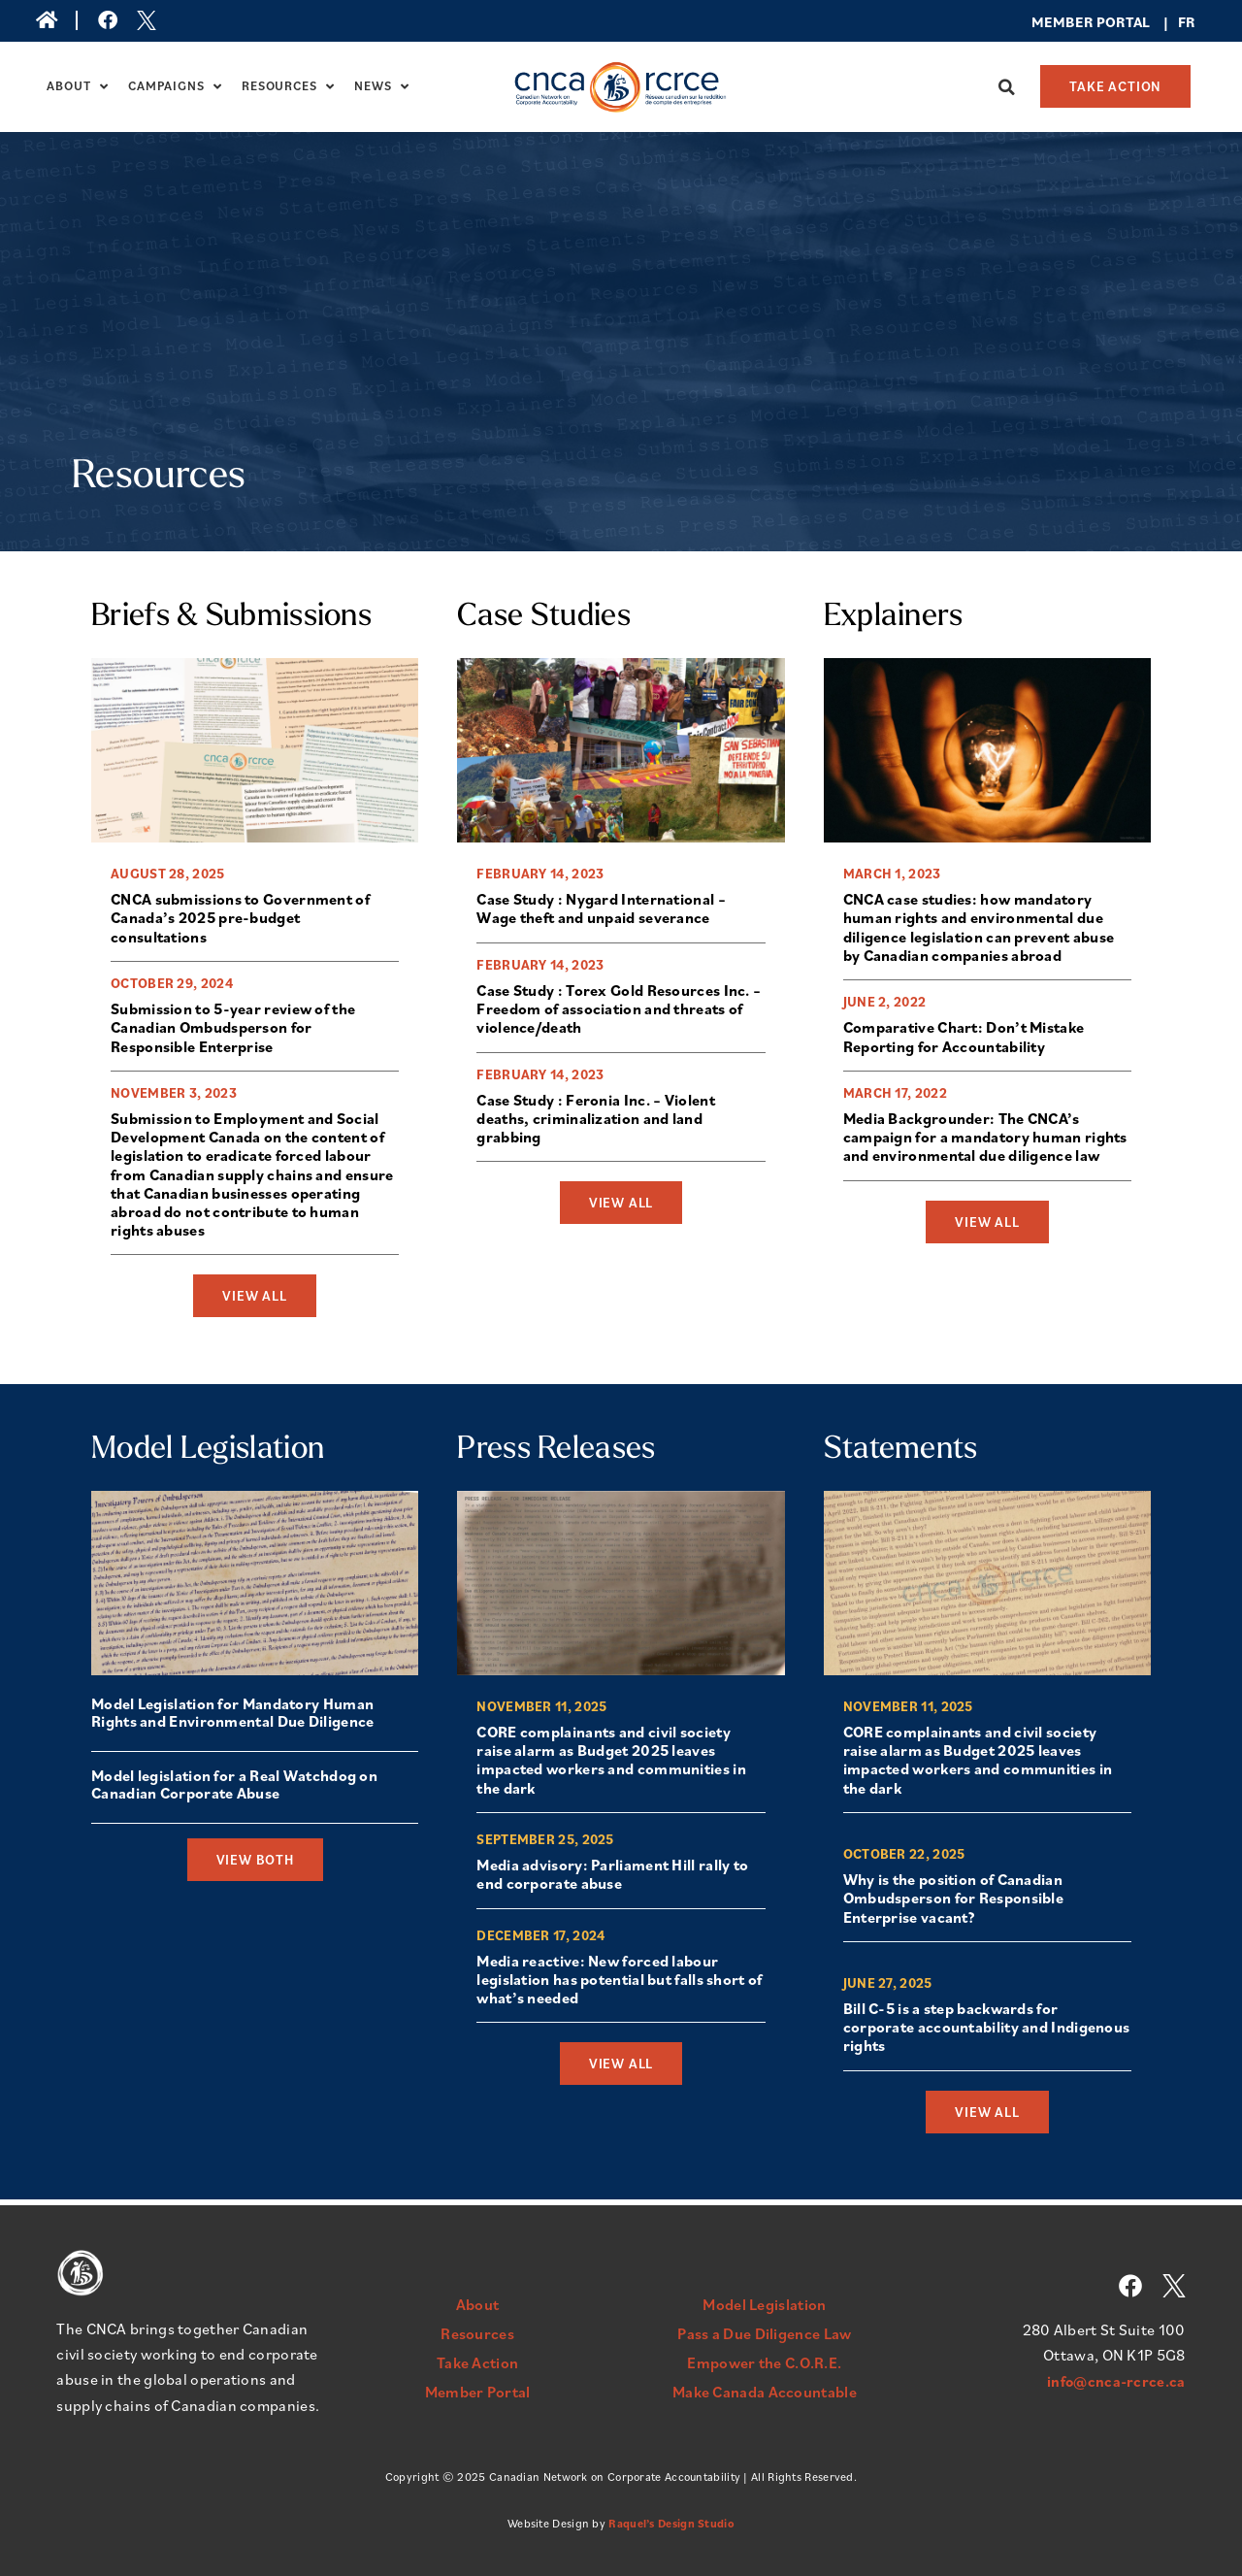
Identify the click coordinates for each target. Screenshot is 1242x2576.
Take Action (477, 2362)
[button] (1006, 87)
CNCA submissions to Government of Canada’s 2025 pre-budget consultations (240, 918)
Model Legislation (764, 2304)
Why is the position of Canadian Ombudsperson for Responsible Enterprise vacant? (953, 1902)
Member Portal (478, 2391)
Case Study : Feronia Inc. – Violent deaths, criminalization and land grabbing (595, 1121)
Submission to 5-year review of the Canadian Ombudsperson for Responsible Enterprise (233, 1029)
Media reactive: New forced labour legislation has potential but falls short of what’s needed (619, 1985)
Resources (288, 86)
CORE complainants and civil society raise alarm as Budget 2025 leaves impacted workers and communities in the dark (611, 1763)
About (78, 86)
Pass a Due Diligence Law (764, 2333)
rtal (1133, 22)
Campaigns (175, 86)
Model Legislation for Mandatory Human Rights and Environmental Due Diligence (232, 1714)
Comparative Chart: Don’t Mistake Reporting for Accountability (964, 1038)
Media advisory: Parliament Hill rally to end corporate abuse (612, 1879)
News (381, 86)
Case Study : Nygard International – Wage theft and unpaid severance (601, 909)
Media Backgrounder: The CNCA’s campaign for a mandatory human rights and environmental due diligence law (985, 1139)
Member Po (1074, 22)
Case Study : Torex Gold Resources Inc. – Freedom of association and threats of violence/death (618, 1010)
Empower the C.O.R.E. (764, 2362)
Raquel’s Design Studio (671, 2523)
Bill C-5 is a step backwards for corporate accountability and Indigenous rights (986, 2032)
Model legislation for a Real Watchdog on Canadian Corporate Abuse (234, 1785)
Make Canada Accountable (764, 2391)
